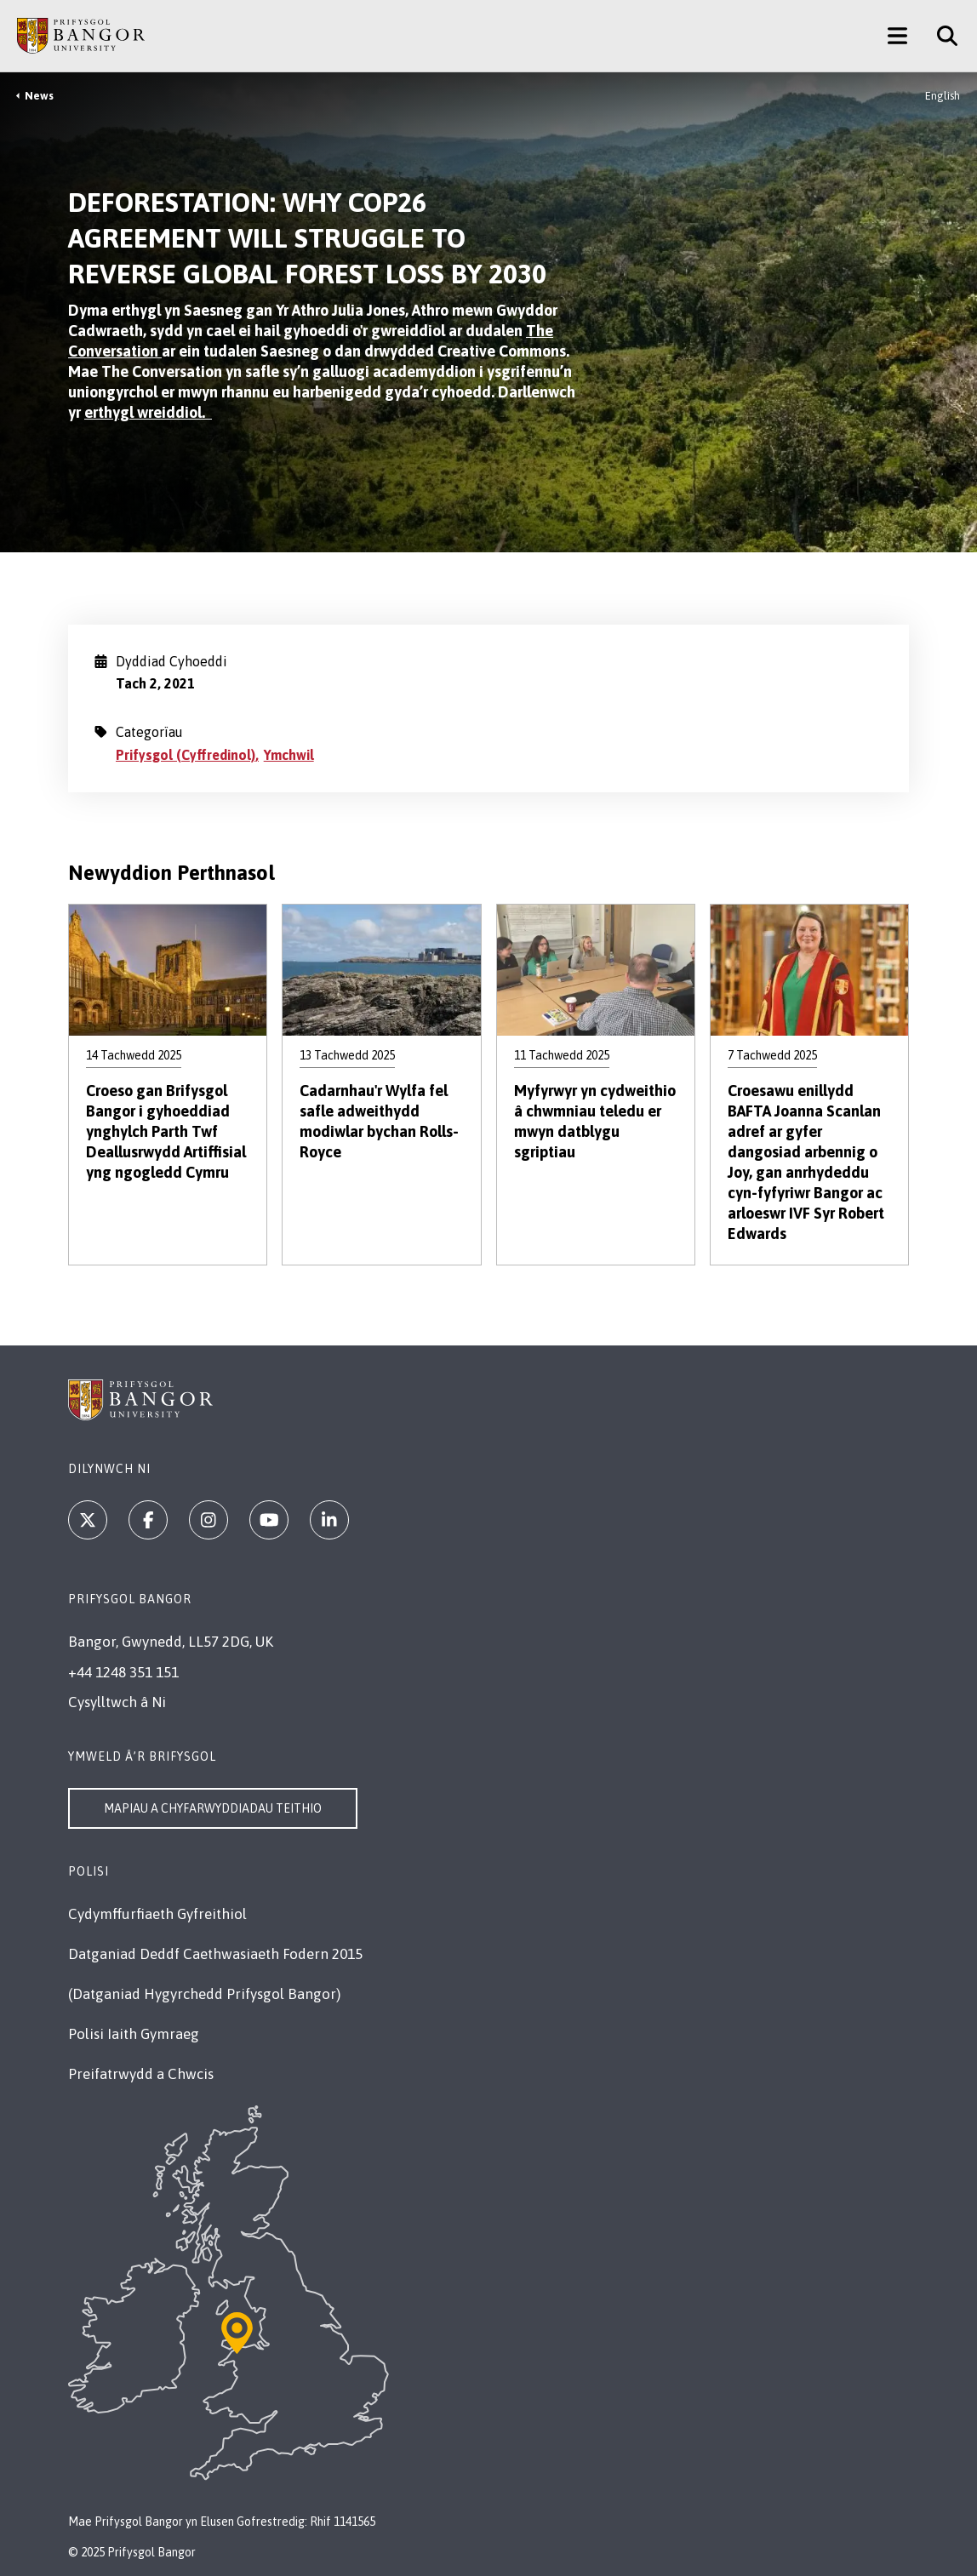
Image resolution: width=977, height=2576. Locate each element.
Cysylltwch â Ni (117, 1702)
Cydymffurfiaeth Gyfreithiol (157, 1913)
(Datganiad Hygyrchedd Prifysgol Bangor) (204, 1993)
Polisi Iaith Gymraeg (133, 2033)
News (39, 95)
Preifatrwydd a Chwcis (141, 2073)
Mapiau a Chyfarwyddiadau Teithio (213, 1808)
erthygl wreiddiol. (148, 412)
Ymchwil (289, 755)
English (942, 95)
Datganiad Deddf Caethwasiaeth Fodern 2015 (215, 1953)
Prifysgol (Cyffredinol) (185, 755)
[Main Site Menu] (897, 36)
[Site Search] (940, 36)
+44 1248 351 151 (123, 1672)
